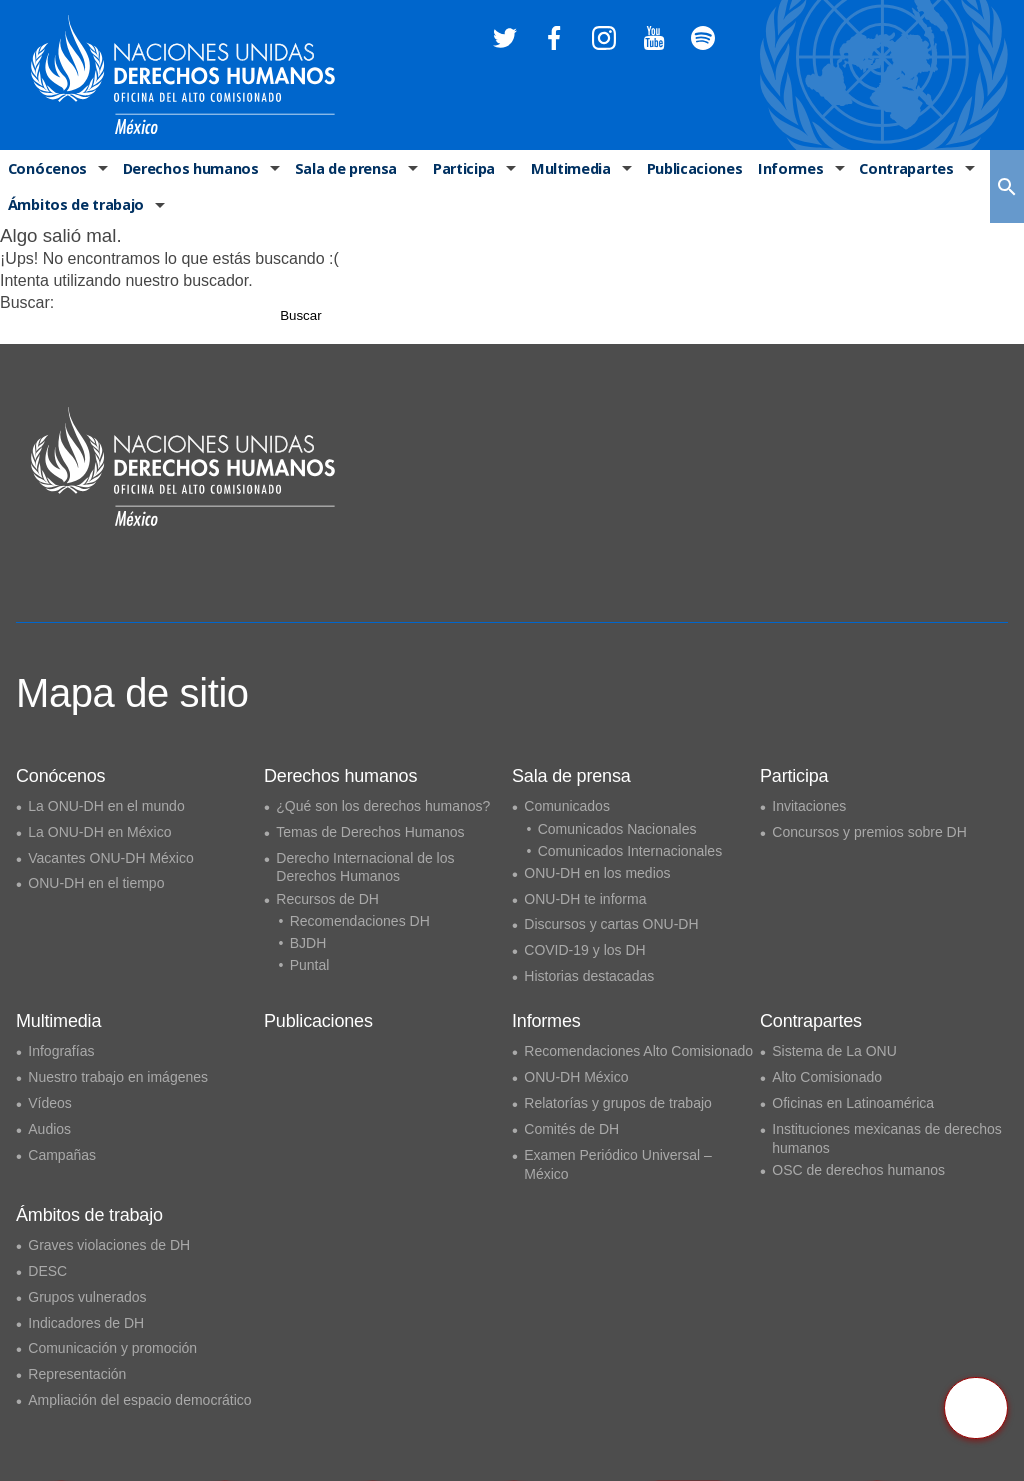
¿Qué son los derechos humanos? (383, 806)
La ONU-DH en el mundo (106, 806)
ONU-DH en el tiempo (96, 883)
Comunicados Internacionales (630, 851)
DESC (47, 1271)
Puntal (310, 965)
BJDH (308, 943)
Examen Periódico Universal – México (618, 1164)
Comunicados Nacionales (617, 829)
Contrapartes (897, 169)
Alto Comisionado (827, 1077)
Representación (77, 1374)
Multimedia (565, 169)
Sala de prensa (341, 169)
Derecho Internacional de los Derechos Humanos (365, 867)
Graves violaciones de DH (109, 1245)
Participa (459, 169)
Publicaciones (687, 169)
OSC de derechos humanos (858, 1170)
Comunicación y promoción (112, 1348)
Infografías (61, 1051)
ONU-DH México (576, 1077)
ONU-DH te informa (585, 899)
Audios (49, 1129)
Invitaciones (809, 806)
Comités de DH (571, 1129)
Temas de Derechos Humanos (370, 832)
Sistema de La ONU (834, 1051)
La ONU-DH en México (99, 832)
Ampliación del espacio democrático (139, 1400)
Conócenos (46, 169)
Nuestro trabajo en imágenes (118, 1077)
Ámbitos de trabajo (75, 208)
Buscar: (27, 306)
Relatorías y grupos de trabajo (618, 1103)
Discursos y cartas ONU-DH (611, 924)
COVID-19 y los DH (584, 950)
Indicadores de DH (86, 1323)
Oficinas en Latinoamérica (853, 1103)
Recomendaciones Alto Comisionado (638, 1051)
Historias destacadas (589, 976)
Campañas (62, 1155)
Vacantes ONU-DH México (110, 858)
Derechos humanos (187, 169)
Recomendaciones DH (360, 921)
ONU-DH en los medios (597, 873)
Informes (782, 169)
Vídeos (50, 1103)
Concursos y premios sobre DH (869, 832)
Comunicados (567, 806)
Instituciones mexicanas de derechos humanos (887, 1138)
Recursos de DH (327, 899)
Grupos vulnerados (87, 1297)
